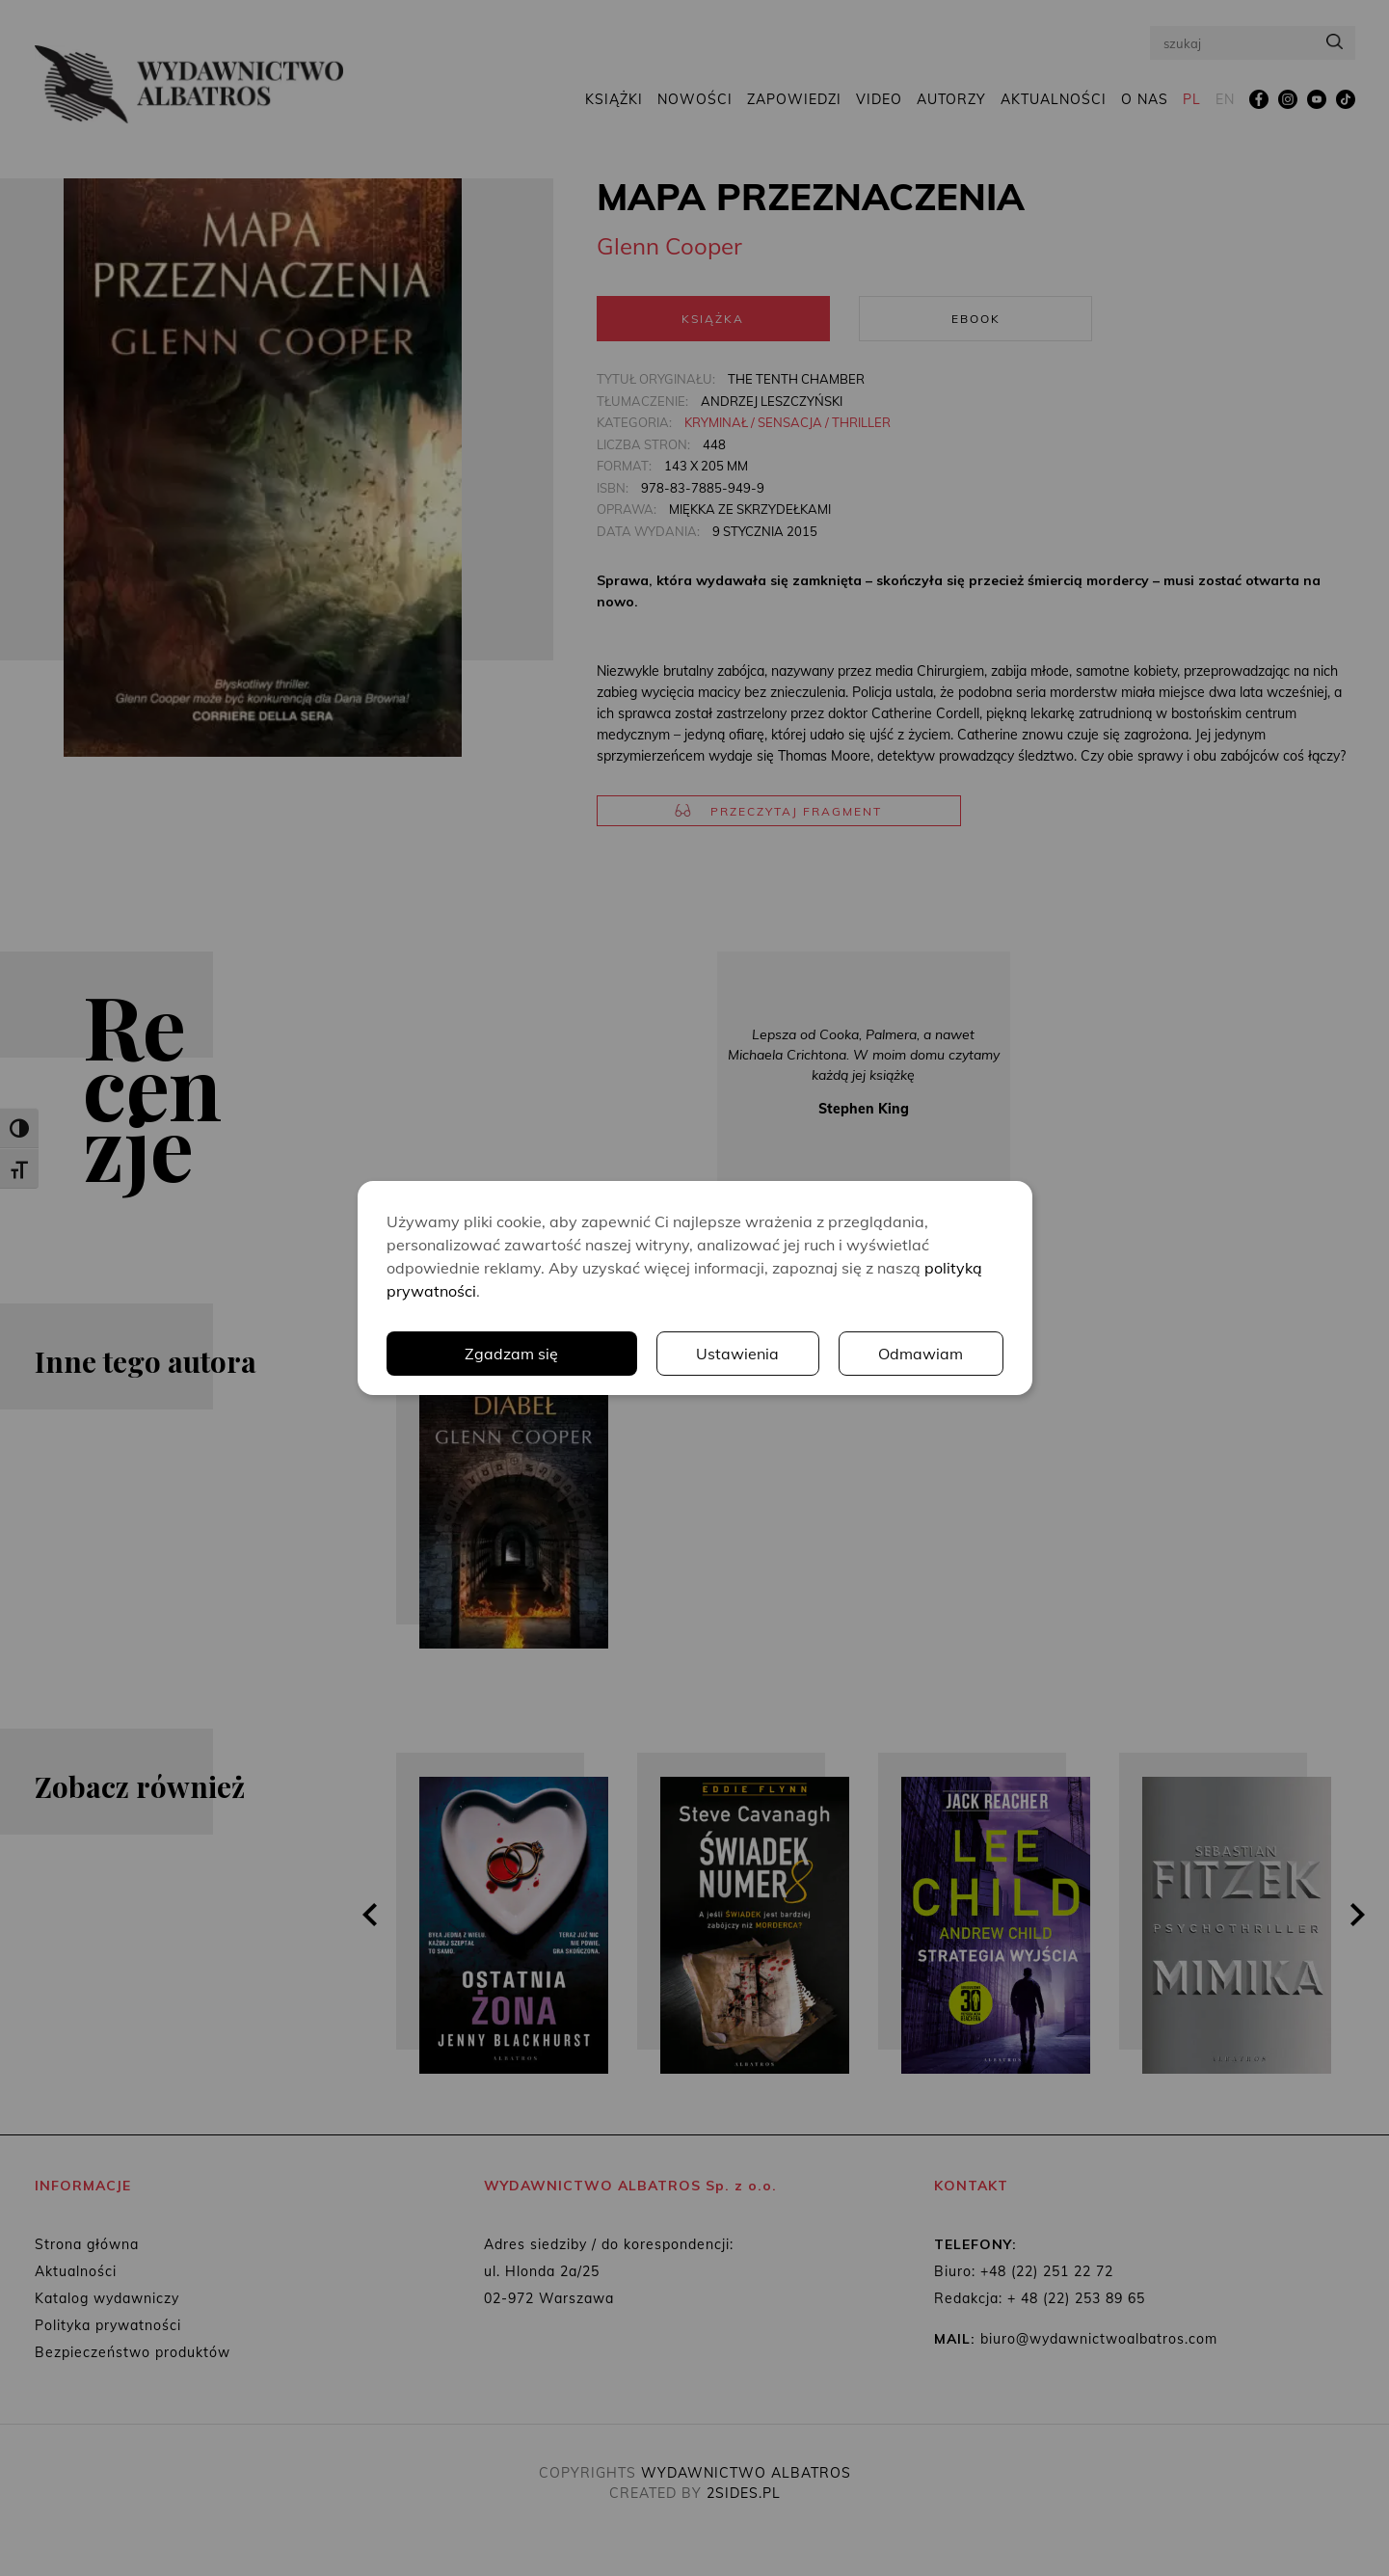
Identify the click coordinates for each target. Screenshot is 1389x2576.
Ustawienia (737, 1353)
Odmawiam (920, 1353)
